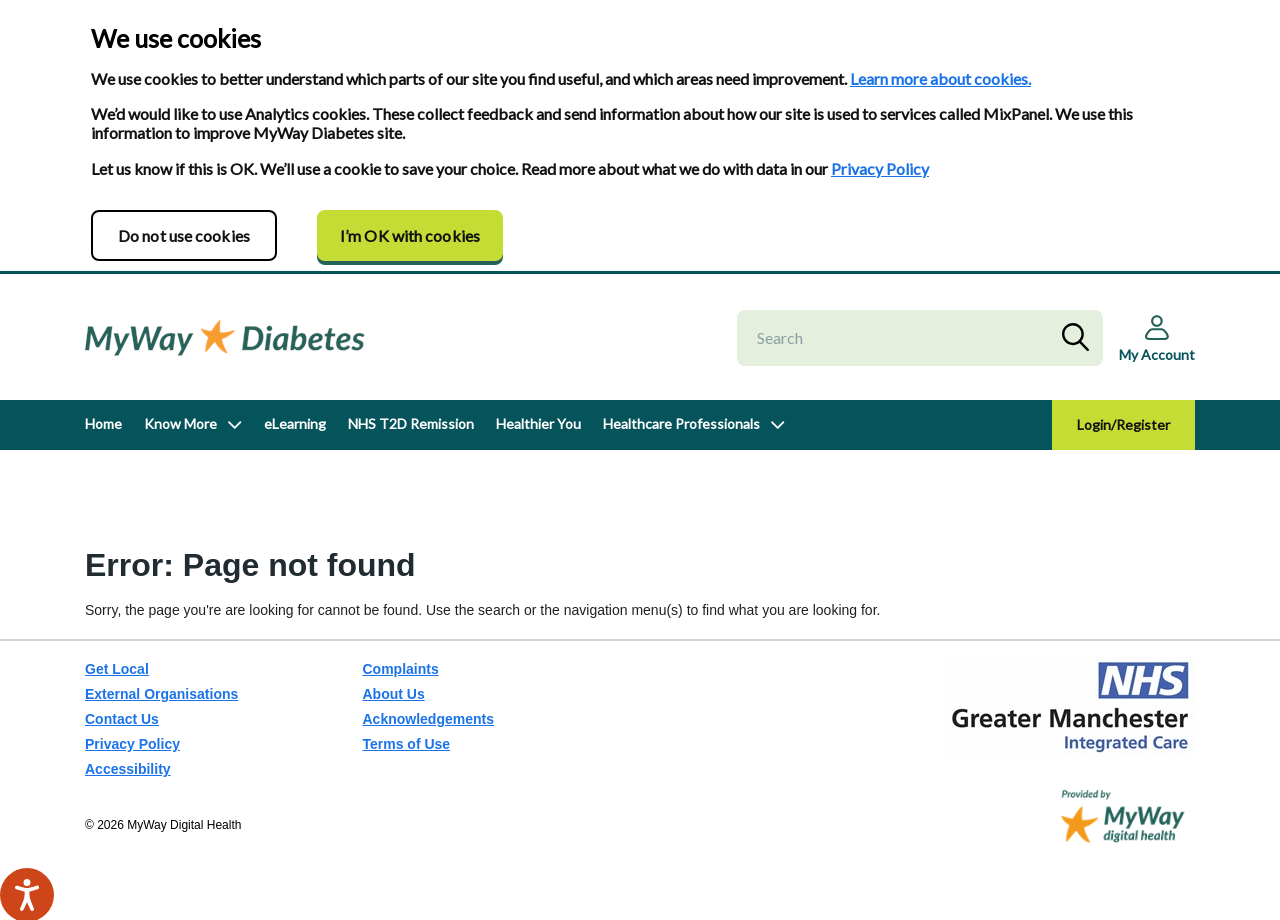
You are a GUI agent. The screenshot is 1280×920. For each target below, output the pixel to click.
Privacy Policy (880, 168)
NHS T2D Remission (411, 423)
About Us (394, 694)
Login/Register (1123, 424)
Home (103, 423)
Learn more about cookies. (940, 78)
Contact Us (122, 719)
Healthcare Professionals (681, 423)
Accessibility (128, 769)
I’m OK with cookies (410, 235)
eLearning (295, 423)
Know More (180, 423)
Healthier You (538, 423)
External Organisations (161, 694)
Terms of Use (407, 744)
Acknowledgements (428, 719)
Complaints (401, 669)
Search (1080, 338)
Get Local (117, 669)
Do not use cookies (184, 235)
